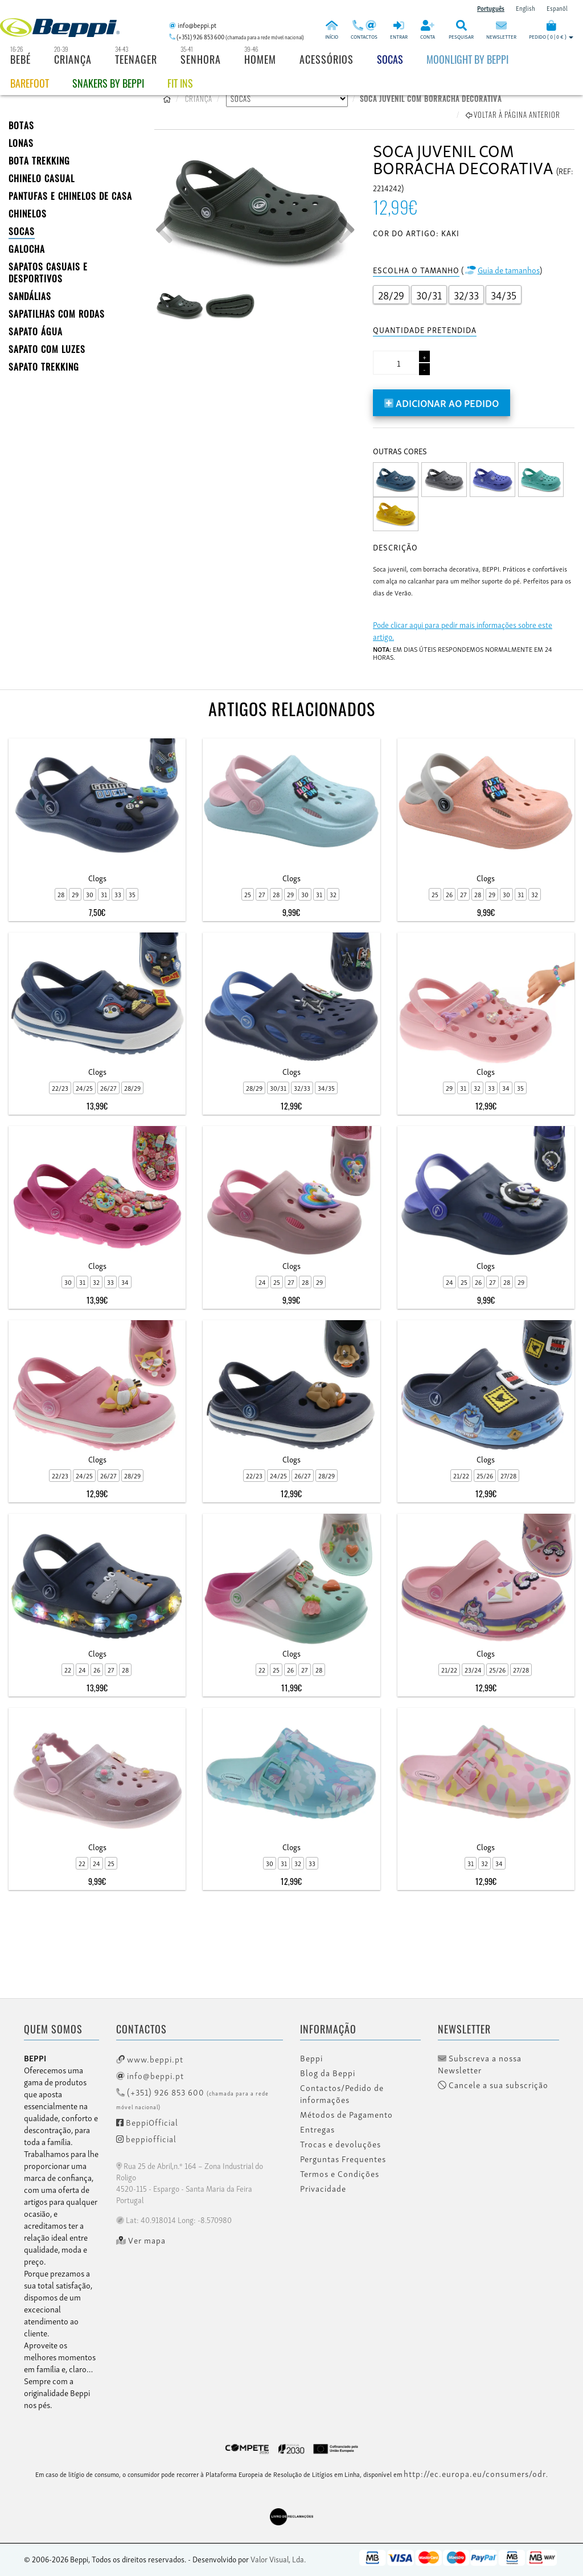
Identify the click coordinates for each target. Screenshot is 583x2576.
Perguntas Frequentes (343, 2158)
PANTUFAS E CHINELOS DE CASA (70, 196)
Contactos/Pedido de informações (342, 2093)
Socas (390, 59)
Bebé (20, 59)
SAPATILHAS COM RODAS (57, 314)
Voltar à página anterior (513, 114)
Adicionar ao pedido (441, 402)
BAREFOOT (29, 83)
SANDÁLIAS (30, 296)
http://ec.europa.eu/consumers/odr (475, 2473)
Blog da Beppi (327, 2072)
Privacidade (323, 2188)
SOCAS (22, 231)
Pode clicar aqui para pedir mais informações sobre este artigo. (462, 630)
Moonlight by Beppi (467, 59)
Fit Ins (180, 83)
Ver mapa (141, 2240)
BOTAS (21, 125)
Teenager (136, 59)
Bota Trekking (39, 160)
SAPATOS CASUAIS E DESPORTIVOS (48, 272)
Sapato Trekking (44, 366)
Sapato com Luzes (47, 349)
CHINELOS (28, 213)
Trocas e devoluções (340, 2144)
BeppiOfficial (147, 2122)
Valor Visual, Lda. (278, 2558)
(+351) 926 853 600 (192, 2098)
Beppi (311, 2058)
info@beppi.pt (150, 2075)
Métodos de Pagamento (346, 2114)
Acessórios (326, 59)
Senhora (200, 59)
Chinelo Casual (42, 178)
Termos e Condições (339, 2173)
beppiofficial (146, 2138)
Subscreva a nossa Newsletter (480, 2064)
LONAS (21, 143)
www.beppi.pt (149, 2058)
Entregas (317, 2129)
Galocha (27, 249)
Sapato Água (36, 331)
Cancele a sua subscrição (493, 2084)
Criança (73, 59)
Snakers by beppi (108, 83)
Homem (260, 59)
